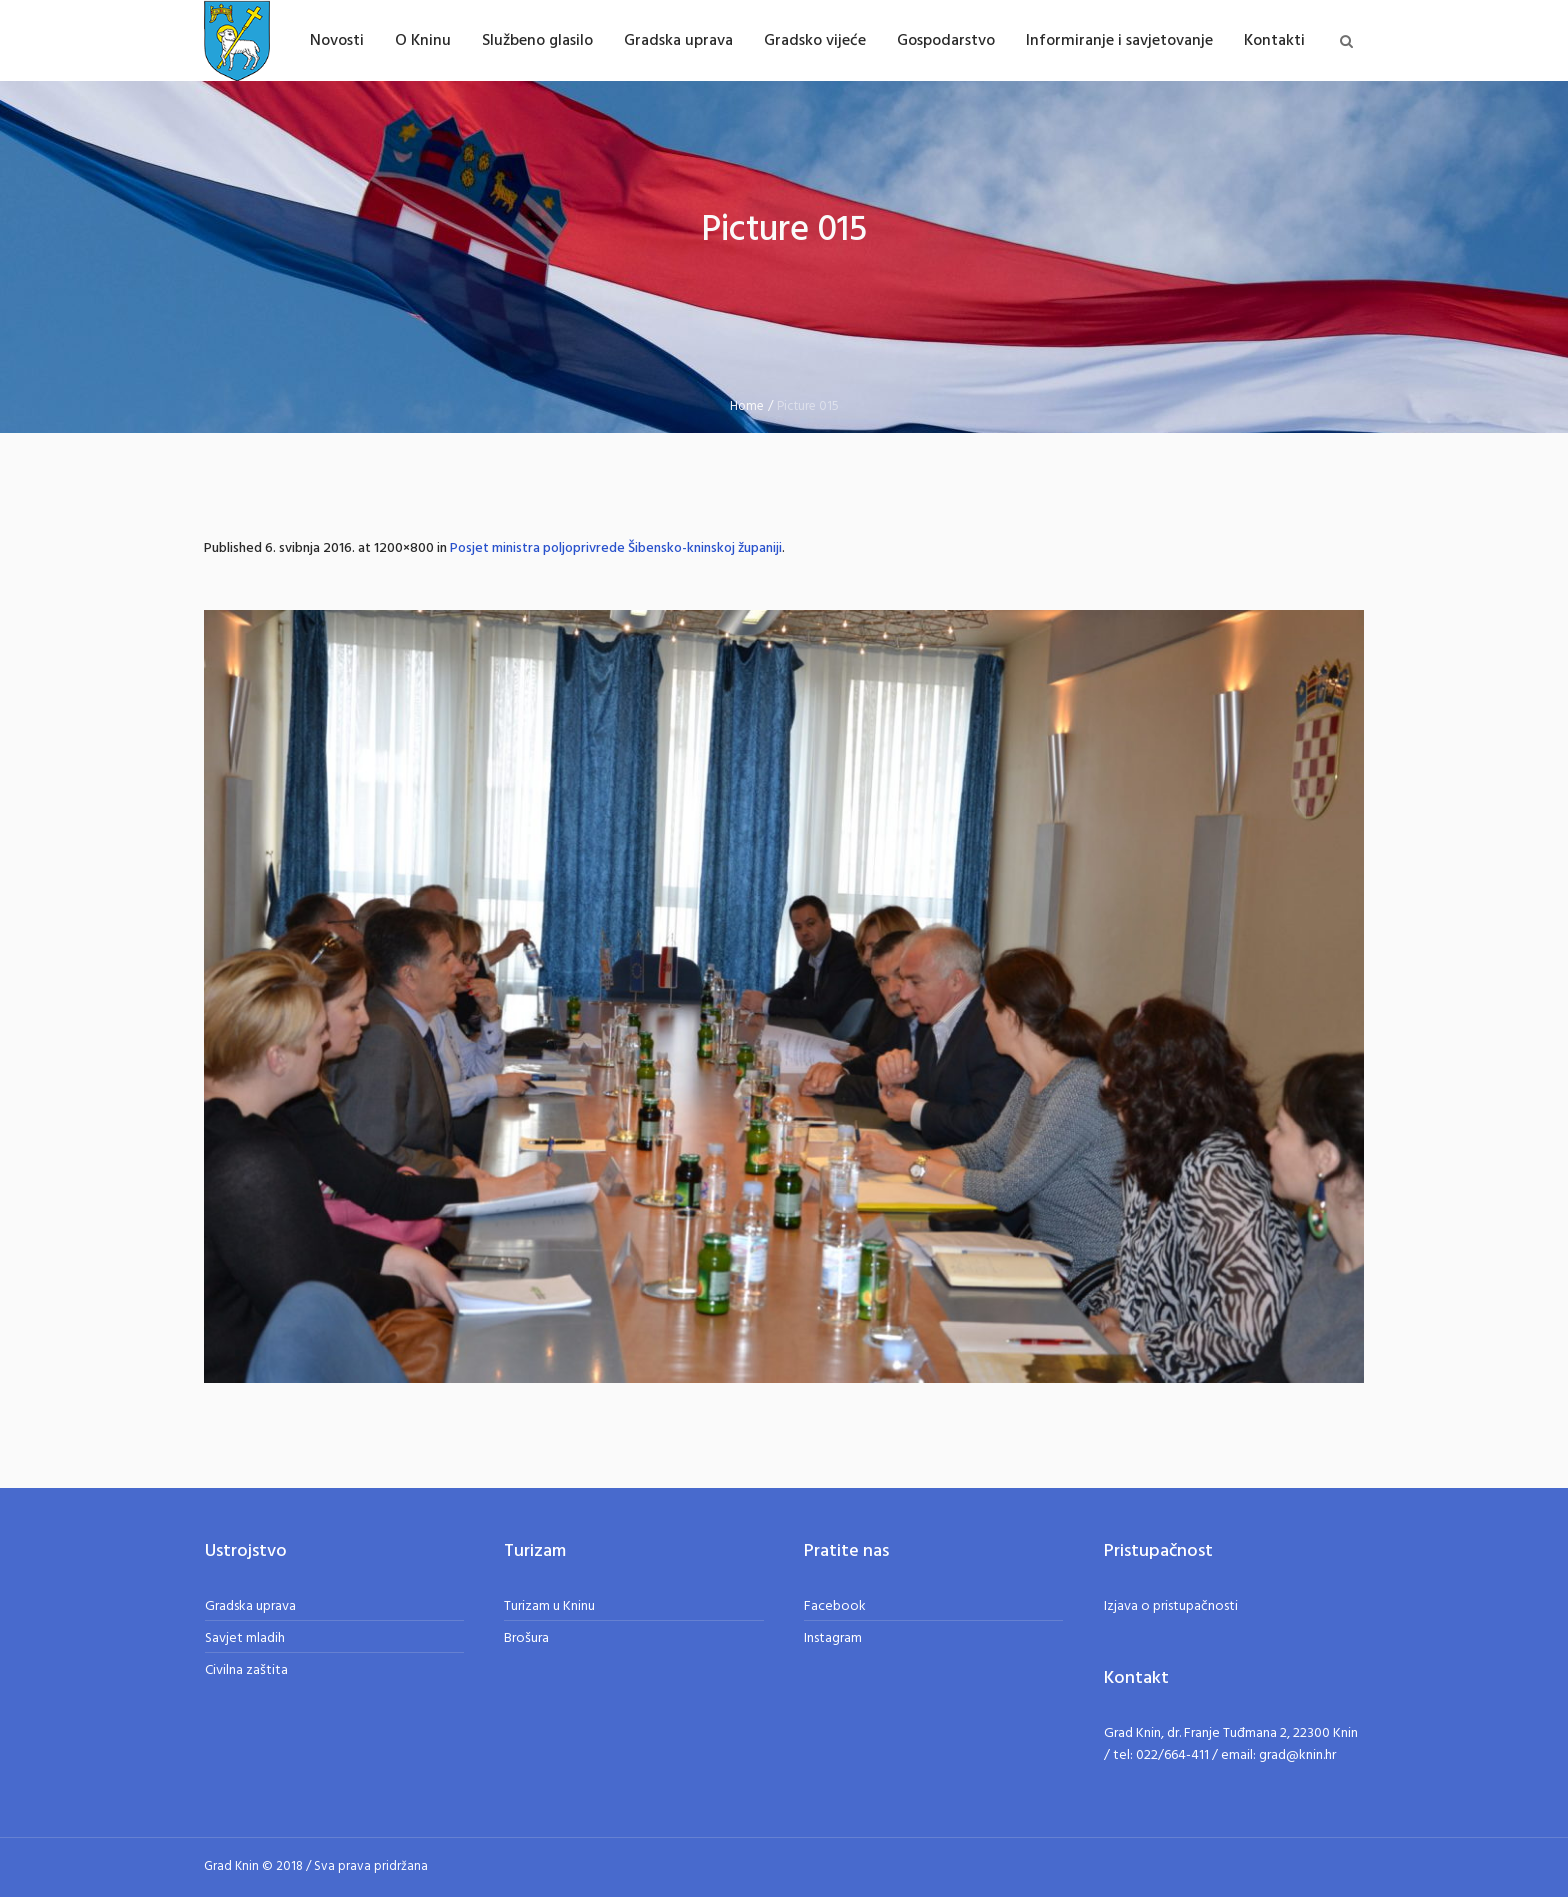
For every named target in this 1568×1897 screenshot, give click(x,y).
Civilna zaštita (246, 1670)
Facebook (835, 1606)
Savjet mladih (245, 1638)
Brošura (526, 1638)
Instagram (833, 1638)
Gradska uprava (250, 1606)
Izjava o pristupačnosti (1171, 1606)
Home (747, 406)
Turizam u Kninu (549, 1606)
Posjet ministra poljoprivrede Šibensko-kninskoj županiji (616, 548)
